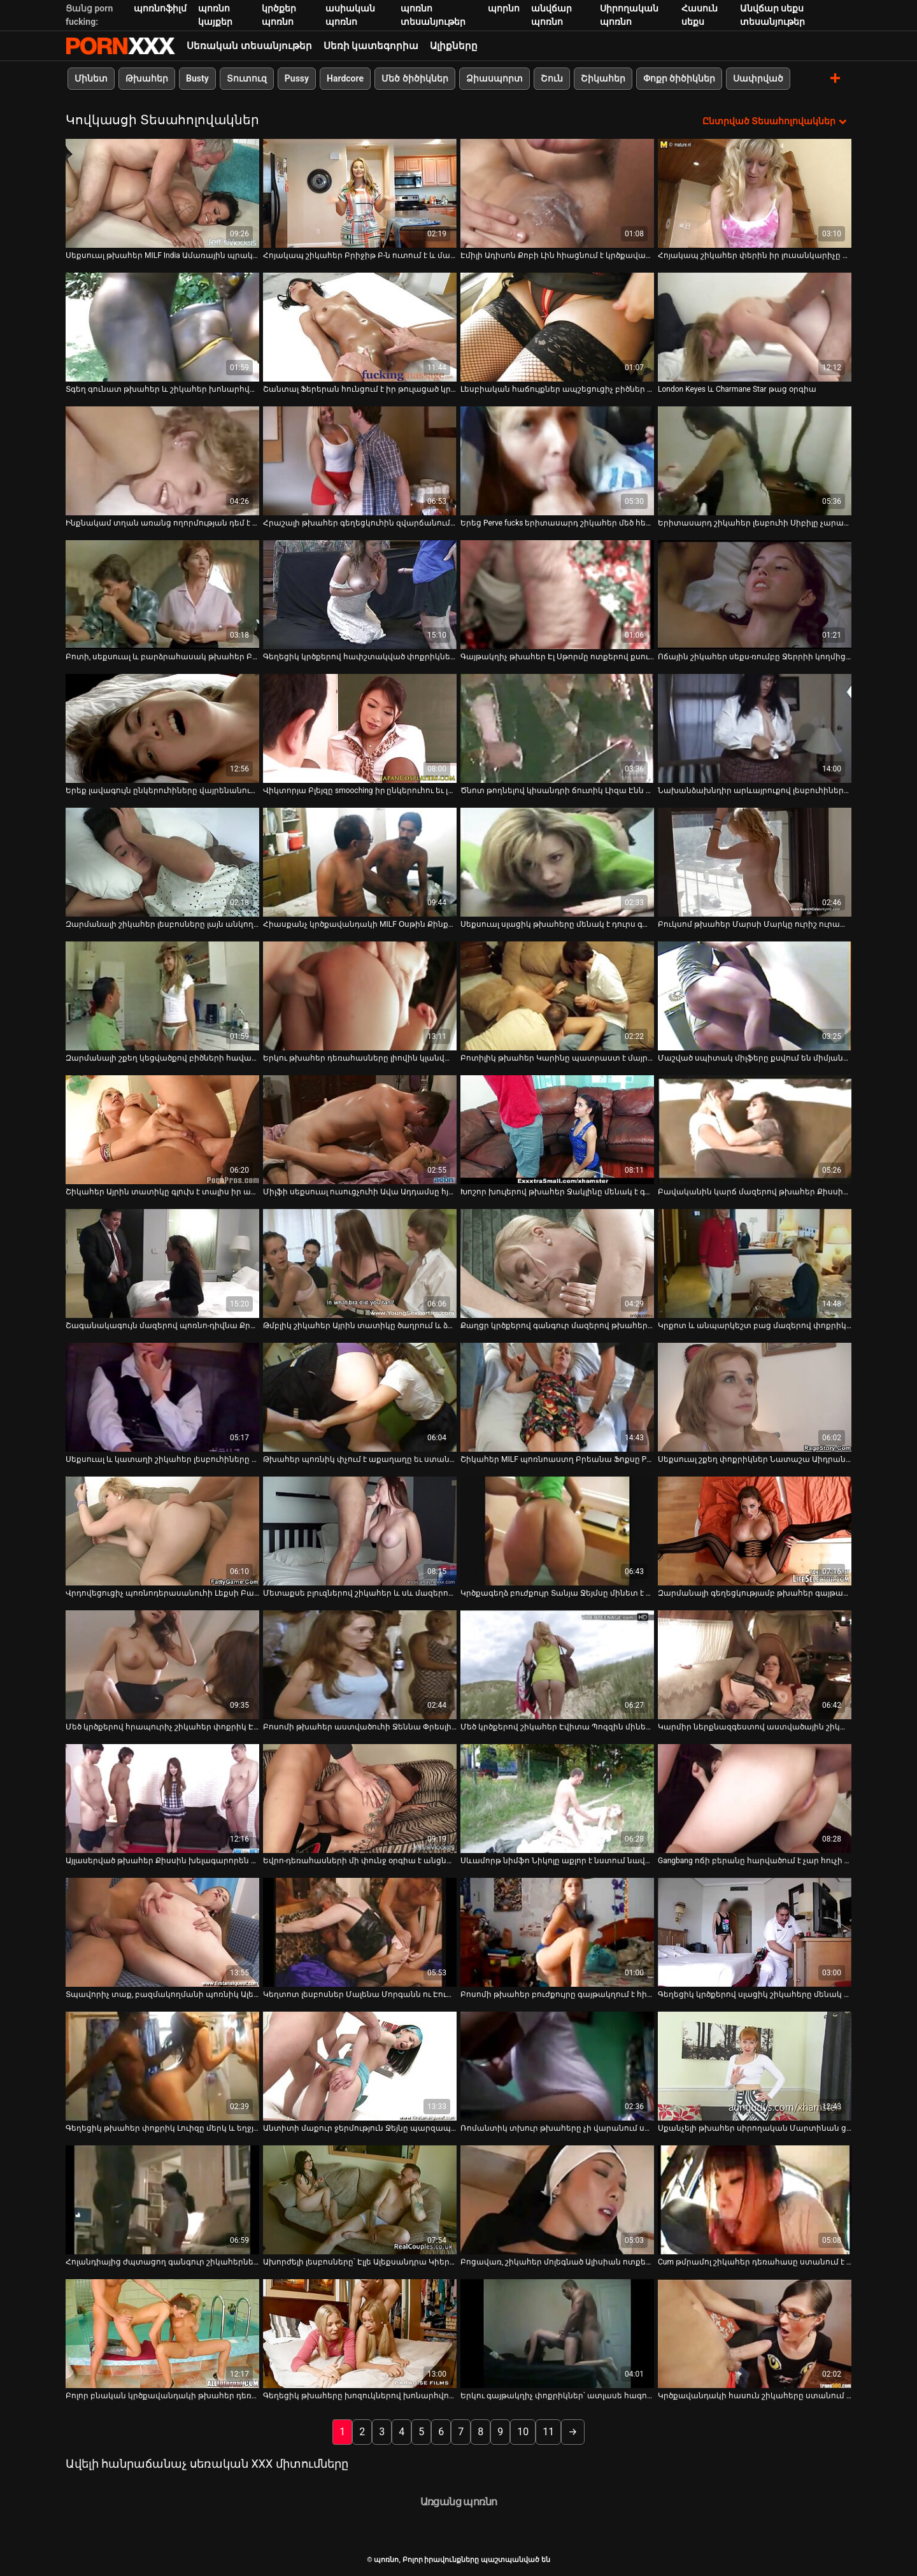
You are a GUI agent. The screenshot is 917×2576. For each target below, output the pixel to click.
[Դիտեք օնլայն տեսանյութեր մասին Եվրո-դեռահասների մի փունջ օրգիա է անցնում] (360, 1798)
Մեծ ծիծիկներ (414, 78)
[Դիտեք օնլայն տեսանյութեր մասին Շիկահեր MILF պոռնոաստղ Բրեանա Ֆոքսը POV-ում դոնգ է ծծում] (557, 1397)
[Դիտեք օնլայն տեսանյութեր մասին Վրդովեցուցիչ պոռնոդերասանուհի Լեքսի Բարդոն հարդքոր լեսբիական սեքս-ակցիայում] (162, 1531)
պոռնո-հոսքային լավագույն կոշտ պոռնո (120, 46)
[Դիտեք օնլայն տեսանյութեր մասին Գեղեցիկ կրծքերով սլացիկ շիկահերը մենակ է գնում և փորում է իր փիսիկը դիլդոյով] (754, 1932)
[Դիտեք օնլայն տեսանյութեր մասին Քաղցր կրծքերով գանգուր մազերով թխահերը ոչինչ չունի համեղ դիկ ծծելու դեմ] (557, 1263)
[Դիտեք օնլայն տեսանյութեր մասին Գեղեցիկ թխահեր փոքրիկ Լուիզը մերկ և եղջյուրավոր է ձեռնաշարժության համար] (162, 2066)
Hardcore (345, 78)
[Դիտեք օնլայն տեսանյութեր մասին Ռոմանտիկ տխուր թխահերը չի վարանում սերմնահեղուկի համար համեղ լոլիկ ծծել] (557, 2066)
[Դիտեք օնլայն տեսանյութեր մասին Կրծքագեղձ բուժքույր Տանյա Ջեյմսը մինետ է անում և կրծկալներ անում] (557, 1531)
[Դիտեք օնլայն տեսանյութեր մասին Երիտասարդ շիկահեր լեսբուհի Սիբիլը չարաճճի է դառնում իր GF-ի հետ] (754, 460)
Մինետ (91, 78)
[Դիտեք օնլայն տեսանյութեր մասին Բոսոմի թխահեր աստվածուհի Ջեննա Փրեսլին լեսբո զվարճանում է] (360, 1664)
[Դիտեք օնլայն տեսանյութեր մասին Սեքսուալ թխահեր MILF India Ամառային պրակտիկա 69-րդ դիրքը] (162, 193)
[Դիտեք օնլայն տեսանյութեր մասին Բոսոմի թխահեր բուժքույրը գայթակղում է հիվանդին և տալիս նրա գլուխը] (557, 1932)
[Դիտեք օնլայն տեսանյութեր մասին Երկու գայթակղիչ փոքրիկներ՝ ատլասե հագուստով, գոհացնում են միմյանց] (557, 2333)
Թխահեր (146, 78)
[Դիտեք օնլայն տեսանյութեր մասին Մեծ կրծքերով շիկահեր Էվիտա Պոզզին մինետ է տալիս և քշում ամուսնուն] (557, 1664)
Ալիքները (454, 46)
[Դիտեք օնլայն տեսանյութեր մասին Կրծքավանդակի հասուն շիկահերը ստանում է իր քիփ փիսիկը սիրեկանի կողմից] (754, 2333)
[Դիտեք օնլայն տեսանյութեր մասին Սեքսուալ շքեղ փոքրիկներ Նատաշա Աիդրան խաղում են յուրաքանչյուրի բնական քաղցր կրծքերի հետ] (754, 1397)
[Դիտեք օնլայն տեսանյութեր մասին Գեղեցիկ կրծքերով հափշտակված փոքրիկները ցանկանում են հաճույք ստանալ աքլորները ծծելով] (360, 594)
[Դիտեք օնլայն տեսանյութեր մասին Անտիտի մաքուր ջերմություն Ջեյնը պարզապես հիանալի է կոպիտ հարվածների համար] (360, 2066)
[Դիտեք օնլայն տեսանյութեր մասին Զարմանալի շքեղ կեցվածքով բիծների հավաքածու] (162, 995)
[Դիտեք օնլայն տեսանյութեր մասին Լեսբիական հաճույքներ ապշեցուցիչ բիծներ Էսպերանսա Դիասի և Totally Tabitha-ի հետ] (557, 327)
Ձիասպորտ (494, 78)
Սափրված (758, 78)
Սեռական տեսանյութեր (249, 46)
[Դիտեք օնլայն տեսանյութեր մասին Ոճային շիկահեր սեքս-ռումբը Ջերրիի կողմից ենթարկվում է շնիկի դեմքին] (754, 594)
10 (523, 2432)
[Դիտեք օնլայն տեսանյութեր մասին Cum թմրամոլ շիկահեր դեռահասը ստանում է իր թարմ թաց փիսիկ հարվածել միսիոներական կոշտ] (754, 2199)
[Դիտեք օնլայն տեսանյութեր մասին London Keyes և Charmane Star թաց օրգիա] (754, 327)
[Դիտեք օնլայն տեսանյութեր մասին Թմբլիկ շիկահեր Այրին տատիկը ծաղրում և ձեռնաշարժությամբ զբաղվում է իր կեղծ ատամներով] (360, 1263)
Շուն (552, 78)
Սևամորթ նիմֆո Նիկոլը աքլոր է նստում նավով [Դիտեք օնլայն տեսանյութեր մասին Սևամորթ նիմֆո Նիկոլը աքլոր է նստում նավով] (557, 1860)
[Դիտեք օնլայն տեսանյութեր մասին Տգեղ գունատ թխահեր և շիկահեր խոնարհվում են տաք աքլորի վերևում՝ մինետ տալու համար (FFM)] (162, 327)
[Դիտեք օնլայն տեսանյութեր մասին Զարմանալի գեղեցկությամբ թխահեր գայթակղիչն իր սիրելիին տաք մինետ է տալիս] (754, 1531)
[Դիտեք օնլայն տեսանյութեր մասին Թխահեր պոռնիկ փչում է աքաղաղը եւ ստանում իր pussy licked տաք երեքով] (360, 1397)
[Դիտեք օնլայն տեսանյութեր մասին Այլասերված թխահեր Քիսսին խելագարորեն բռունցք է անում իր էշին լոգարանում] (162, 1798)
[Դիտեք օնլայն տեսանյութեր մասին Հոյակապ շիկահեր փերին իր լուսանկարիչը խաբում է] (754, 193)
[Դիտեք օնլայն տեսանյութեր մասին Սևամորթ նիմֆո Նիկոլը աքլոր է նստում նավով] (557, 1798)
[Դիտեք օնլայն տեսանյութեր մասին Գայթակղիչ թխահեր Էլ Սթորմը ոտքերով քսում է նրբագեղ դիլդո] (557, 594)
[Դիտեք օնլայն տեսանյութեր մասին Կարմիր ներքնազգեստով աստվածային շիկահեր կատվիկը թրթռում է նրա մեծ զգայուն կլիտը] (754, 1664)
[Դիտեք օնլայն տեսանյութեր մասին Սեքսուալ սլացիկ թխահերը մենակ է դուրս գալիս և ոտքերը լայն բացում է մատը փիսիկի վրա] (557, 862)
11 (548, 2432)
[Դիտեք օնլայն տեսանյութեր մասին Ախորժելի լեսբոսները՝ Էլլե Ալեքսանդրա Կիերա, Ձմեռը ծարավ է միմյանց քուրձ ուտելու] (360, 2199)
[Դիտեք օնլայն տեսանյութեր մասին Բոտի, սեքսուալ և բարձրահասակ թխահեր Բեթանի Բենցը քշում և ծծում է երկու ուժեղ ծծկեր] (162, 594)
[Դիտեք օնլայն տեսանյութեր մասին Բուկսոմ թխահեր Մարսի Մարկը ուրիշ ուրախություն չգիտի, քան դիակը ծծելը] (754, 862)
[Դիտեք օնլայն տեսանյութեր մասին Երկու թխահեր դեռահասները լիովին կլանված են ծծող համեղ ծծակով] (360, 995)
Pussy (297, 78)
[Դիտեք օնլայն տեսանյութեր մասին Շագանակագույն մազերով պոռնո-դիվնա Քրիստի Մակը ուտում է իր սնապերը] (162, 1263)
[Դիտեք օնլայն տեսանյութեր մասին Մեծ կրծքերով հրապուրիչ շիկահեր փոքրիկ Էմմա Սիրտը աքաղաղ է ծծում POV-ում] (162, 1664)
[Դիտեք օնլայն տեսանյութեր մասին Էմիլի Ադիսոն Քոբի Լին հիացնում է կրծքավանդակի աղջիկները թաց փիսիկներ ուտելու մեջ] (557, 193)
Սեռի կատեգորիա (371, 46)
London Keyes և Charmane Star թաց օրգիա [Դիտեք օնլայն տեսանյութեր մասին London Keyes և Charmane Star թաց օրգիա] (737, 389)
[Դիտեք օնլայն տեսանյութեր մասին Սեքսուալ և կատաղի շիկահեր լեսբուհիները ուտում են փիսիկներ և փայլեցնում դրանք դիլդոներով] (162, 1397)
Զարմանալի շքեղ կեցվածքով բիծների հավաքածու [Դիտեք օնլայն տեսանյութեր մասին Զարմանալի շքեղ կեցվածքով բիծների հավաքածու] (162, 1058)
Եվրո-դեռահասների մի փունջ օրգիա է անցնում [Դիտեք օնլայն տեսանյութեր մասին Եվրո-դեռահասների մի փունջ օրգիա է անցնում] (360, 1860)
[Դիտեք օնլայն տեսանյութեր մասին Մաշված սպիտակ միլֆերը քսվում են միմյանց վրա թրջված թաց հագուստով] (754, 995)
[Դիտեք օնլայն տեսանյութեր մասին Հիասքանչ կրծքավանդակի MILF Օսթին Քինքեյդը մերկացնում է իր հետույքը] (360, 862)
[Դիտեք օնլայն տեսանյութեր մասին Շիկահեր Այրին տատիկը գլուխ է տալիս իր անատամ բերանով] (162, 1129)
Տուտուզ (247, 78)
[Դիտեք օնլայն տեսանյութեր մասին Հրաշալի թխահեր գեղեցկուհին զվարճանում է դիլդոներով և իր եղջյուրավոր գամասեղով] (360, 460)
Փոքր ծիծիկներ (679, 78)
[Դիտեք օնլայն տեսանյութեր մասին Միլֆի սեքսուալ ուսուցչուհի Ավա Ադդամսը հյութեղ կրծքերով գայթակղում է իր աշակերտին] (360, 1129)
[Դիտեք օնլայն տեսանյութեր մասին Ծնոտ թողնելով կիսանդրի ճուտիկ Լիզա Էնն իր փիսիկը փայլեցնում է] (557, 728)
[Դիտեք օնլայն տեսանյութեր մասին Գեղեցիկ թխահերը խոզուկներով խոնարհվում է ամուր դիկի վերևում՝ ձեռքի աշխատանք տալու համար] (360, 2333)
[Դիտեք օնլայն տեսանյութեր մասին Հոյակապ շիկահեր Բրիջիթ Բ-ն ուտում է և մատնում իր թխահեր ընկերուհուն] (360, 193)
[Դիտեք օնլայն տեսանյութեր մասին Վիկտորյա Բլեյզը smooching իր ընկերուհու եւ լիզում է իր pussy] (360, 728)
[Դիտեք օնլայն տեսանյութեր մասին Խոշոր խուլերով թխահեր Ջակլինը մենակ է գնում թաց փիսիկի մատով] (557, 1129)
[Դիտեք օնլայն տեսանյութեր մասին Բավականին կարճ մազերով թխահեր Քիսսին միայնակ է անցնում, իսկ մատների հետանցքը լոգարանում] (754, 1129)
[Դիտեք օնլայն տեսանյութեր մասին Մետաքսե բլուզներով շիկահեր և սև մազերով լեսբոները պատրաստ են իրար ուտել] (360, 1531)
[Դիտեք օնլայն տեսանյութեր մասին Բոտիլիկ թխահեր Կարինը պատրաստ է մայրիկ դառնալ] (557, 995)
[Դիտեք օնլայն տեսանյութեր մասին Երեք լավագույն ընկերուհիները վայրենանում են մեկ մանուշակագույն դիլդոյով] (162, 728)
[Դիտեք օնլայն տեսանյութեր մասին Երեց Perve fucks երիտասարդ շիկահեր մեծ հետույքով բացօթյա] (557, 460)
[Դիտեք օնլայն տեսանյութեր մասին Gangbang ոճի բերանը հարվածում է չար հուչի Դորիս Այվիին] (754, 1798)
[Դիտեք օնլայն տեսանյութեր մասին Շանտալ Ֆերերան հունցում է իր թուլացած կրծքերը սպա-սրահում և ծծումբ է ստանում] (360, 327)
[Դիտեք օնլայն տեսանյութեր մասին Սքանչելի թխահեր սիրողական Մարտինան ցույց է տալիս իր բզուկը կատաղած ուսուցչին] (754, 2066)
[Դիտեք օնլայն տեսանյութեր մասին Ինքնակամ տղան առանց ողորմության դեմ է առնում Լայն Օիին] (162, 460)
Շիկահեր (603, 78)
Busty (197, 78)
